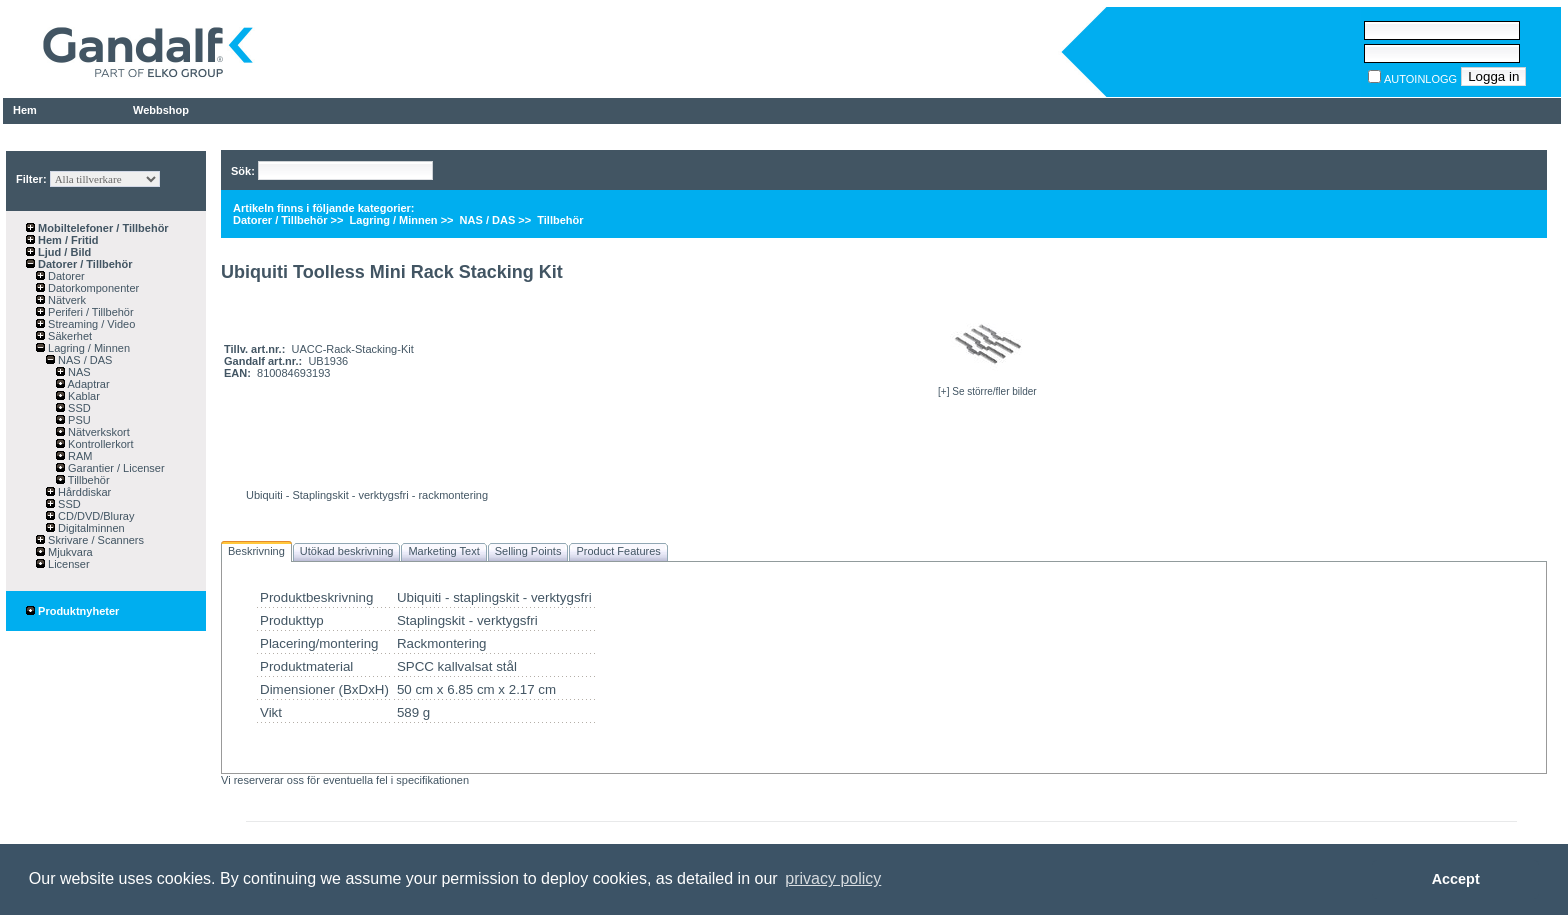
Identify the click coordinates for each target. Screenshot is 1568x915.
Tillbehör (87, 480)
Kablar (82, 396)
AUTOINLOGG (1420, 79)
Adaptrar (87, 384)
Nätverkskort (97, 432)
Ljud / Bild (63, 252)
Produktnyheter (72, 611)
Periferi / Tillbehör (89, 312)
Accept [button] (1456, 879)
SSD (78, 408)
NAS (78, 372)
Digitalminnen (90, 528)
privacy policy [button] (833, 878)
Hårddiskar (83, 492)
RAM (79, 456)
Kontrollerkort (99, 444)
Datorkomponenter (92, 288)
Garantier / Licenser (115, 468)
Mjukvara (69, 552)
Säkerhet (68, 336)
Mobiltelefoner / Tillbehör (102, 228)
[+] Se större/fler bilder (987, 391)
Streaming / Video (90, 324)
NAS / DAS (83, 360)
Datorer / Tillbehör (84, 264)
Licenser (67, 564)
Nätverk (65, 300)
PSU (78, 420)
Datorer (65, 276)
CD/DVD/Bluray (94, 516)
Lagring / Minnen (87, 348)
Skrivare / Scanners (94, 540)
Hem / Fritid (67, 240)
